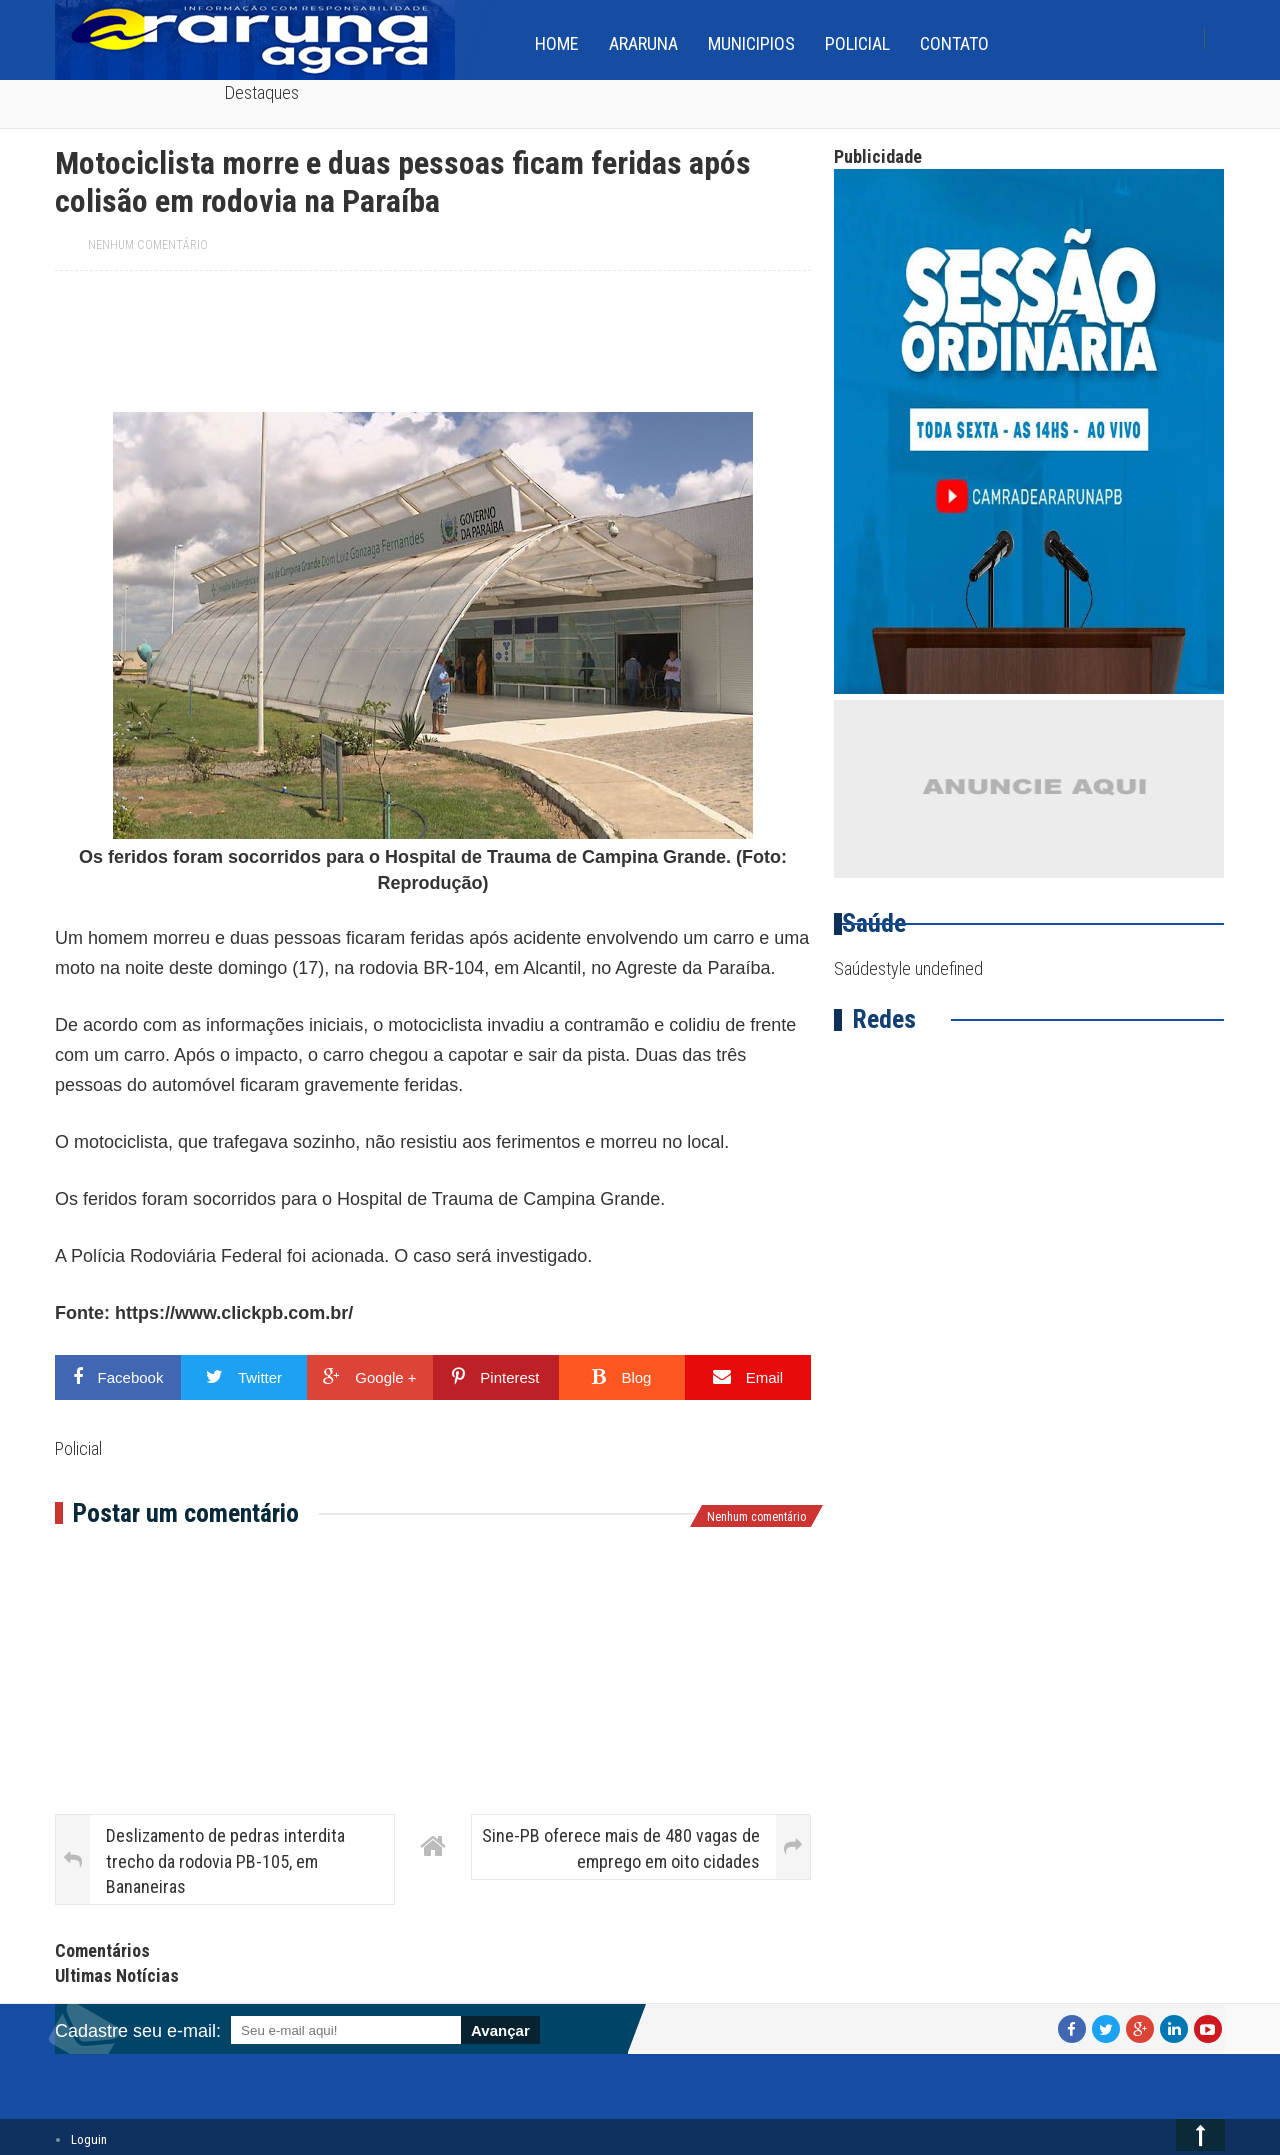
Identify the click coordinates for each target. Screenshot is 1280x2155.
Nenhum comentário (148, 245)
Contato (954, 43)
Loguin (89, 2139)
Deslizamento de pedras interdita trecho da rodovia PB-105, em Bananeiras (225, 1860)
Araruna (643, 43)
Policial (857, 43)
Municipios (751, 43)
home (557, 43)
